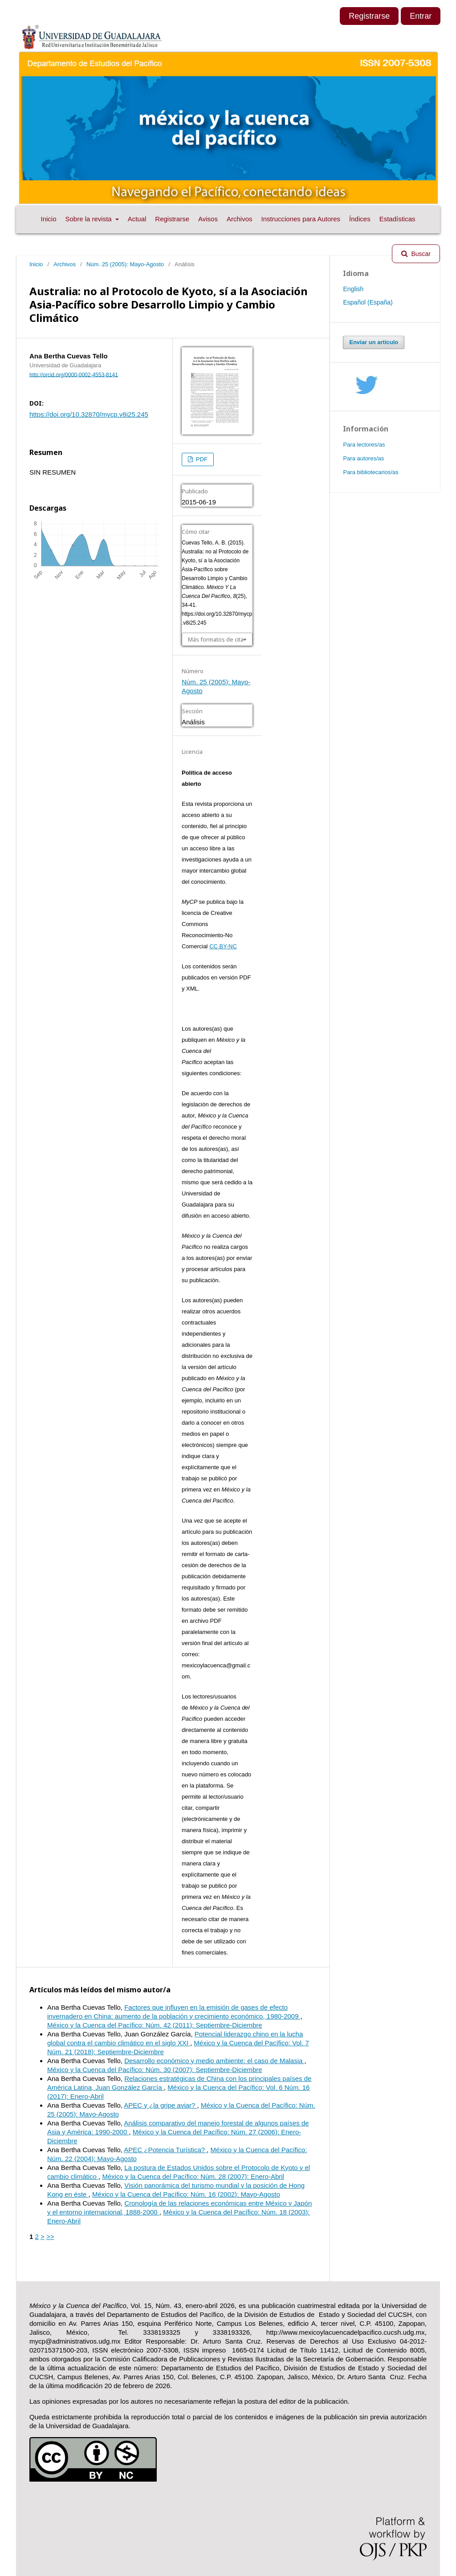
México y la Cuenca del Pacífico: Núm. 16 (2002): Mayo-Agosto (186, 2194)
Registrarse (172, 219)
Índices (359, 219)
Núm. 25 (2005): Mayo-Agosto (125, 264)
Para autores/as (363, 458)
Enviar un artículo (373, 342)
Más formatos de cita (216, 639)
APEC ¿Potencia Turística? (165, 2149)
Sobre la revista (89, 219)
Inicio (48, 219)
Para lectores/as (364, 444)
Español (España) (367, 302)
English (353, 289)
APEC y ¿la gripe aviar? (160, 2105)
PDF (201, 459)
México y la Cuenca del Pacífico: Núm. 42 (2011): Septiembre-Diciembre (154, 2025)
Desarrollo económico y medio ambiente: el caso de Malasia (214, 2060)
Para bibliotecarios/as (370, 472)
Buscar (420, 253)
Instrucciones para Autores (301, 219)
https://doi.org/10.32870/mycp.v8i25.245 (88, 414)
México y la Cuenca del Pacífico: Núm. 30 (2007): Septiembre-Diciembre (154, 2069)
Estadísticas (397, 219)
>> (50, 2236)
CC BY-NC (223, 946)
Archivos (239, 219)
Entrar (421, 16)
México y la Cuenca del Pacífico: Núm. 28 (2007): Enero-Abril (193, 2176)
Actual (137, 219)
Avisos (208, 219)
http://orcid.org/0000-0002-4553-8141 (73, 374)
